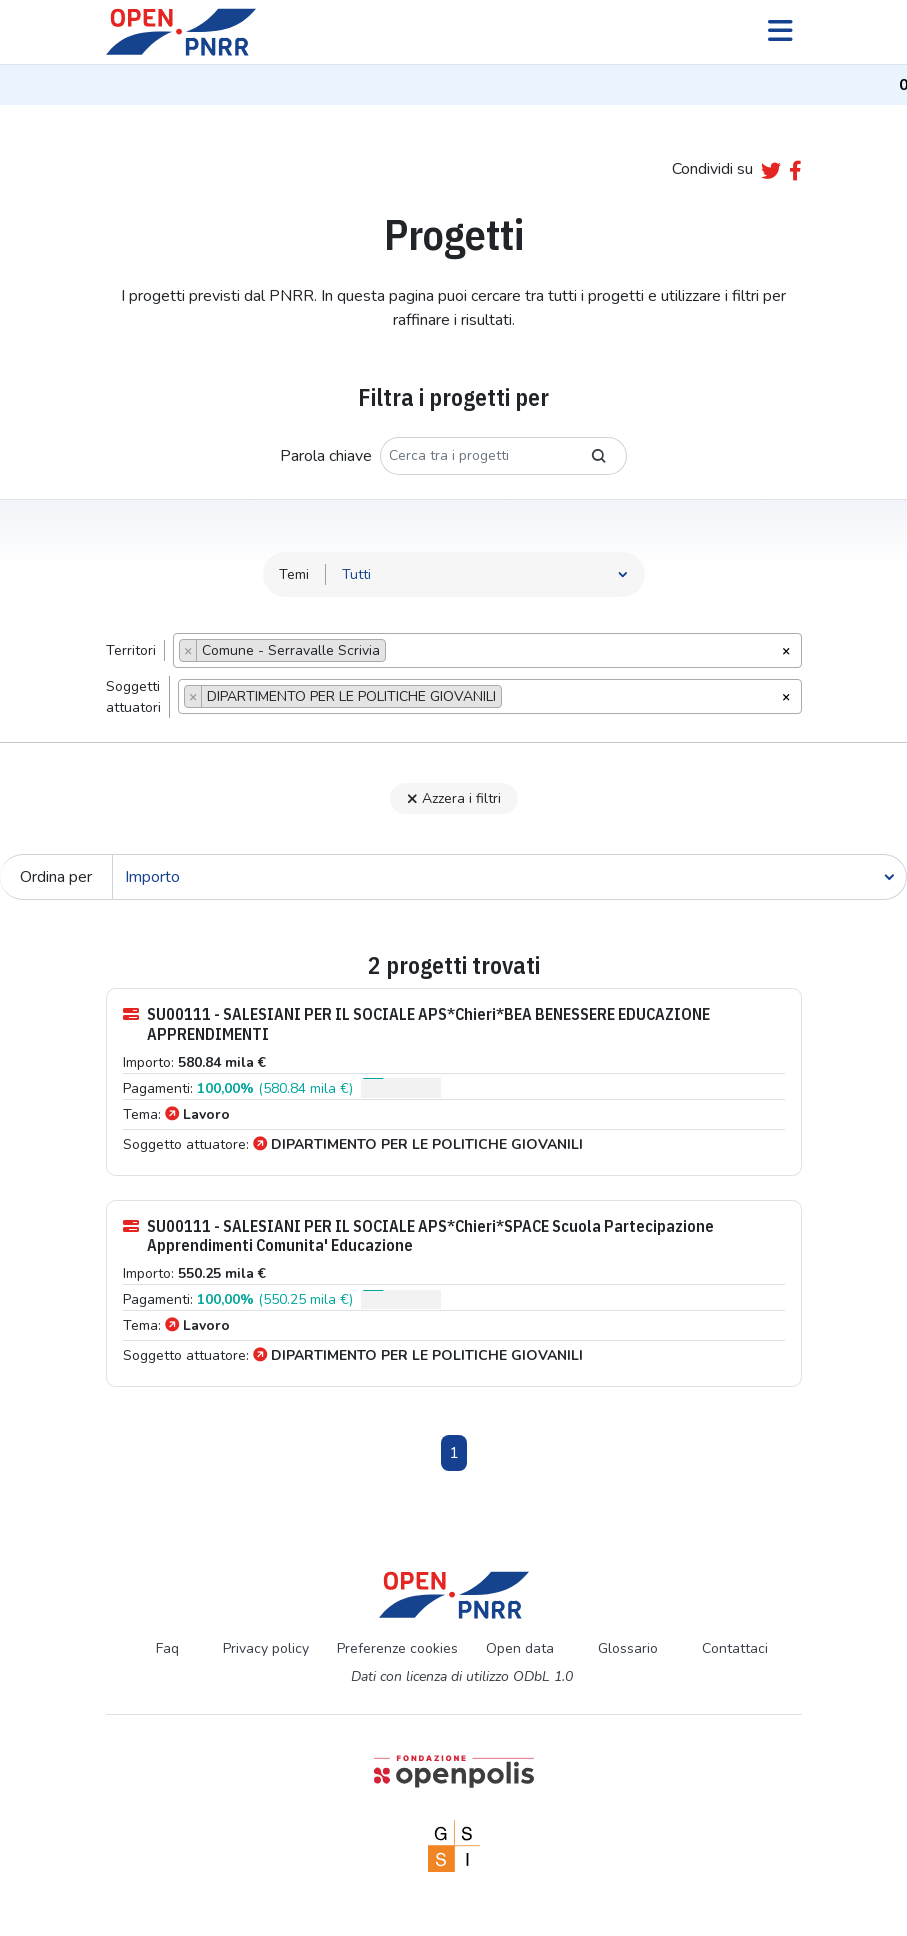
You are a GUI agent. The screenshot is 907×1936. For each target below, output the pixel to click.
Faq (167, 1648)
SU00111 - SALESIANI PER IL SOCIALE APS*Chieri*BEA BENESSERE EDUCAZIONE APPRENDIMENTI (416, 1024)
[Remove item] (188, 650)
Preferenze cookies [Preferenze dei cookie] (397, 1648)
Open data (520, 1648)
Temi (294, 574)
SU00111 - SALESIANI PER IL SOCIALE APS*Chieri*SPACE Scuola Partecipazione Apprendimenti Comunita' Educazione (418, 1236)
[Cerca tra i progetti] (476, 456)
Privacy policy (266, 1648)
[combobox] (487, 650)
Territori (131, 650)
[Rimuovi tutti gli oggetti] (786, 649)
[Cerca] (509, 877)
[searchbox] (396, 653)
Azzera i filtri (454, 798)
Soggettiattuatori (133, 697)
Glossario (628, 1648)
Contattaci (735, 1648)
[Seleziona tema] (485, 574)
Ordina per (56, 877)
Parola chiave (326, 456)
